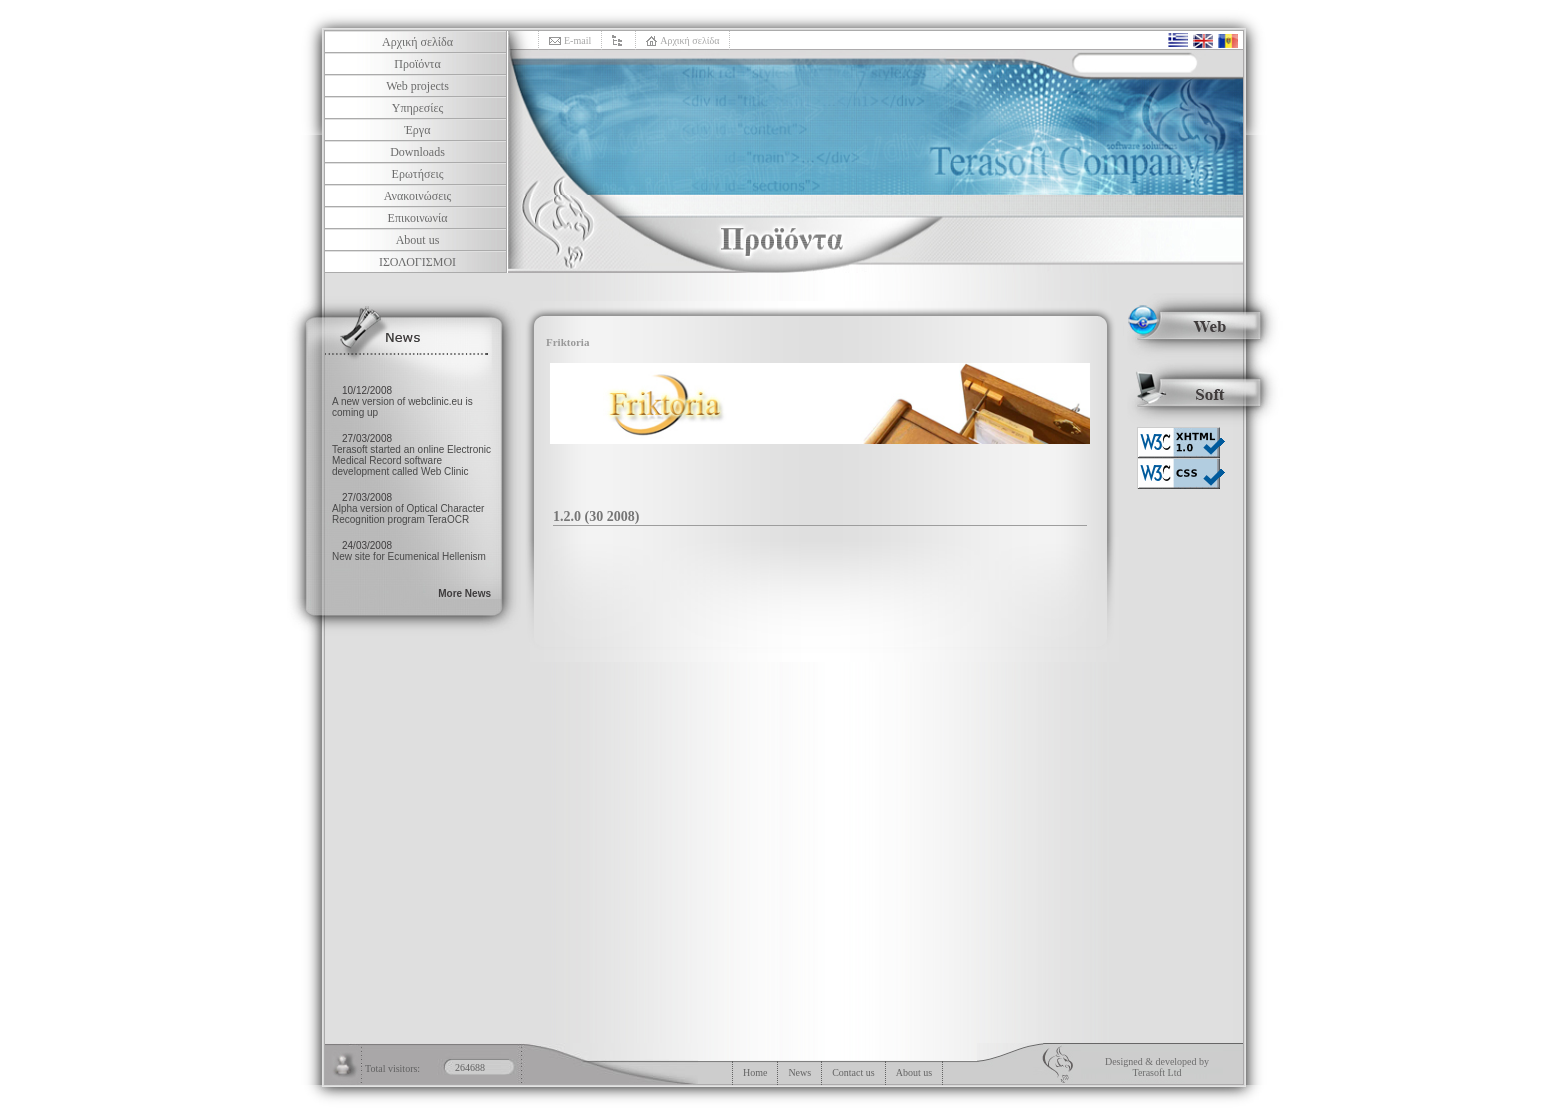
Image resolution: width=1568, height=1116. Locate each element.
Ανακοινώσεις (417, 196)
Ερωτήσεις (418, 174)
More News (464, 593)
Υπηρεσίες (418, 108)
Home (755, 1072)
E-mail (577, 40)
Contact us (853, 1072)
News (799, 1072)
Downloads (417, 152)
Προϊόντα (417, 64)
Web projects (417, 86)
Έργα (418, 130)
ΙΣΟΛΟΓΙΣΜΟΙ (417, 262)
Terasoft (1148, 1072)
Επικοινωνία (418, 218)
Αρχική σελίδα (417, 42)
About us (418, 240)
